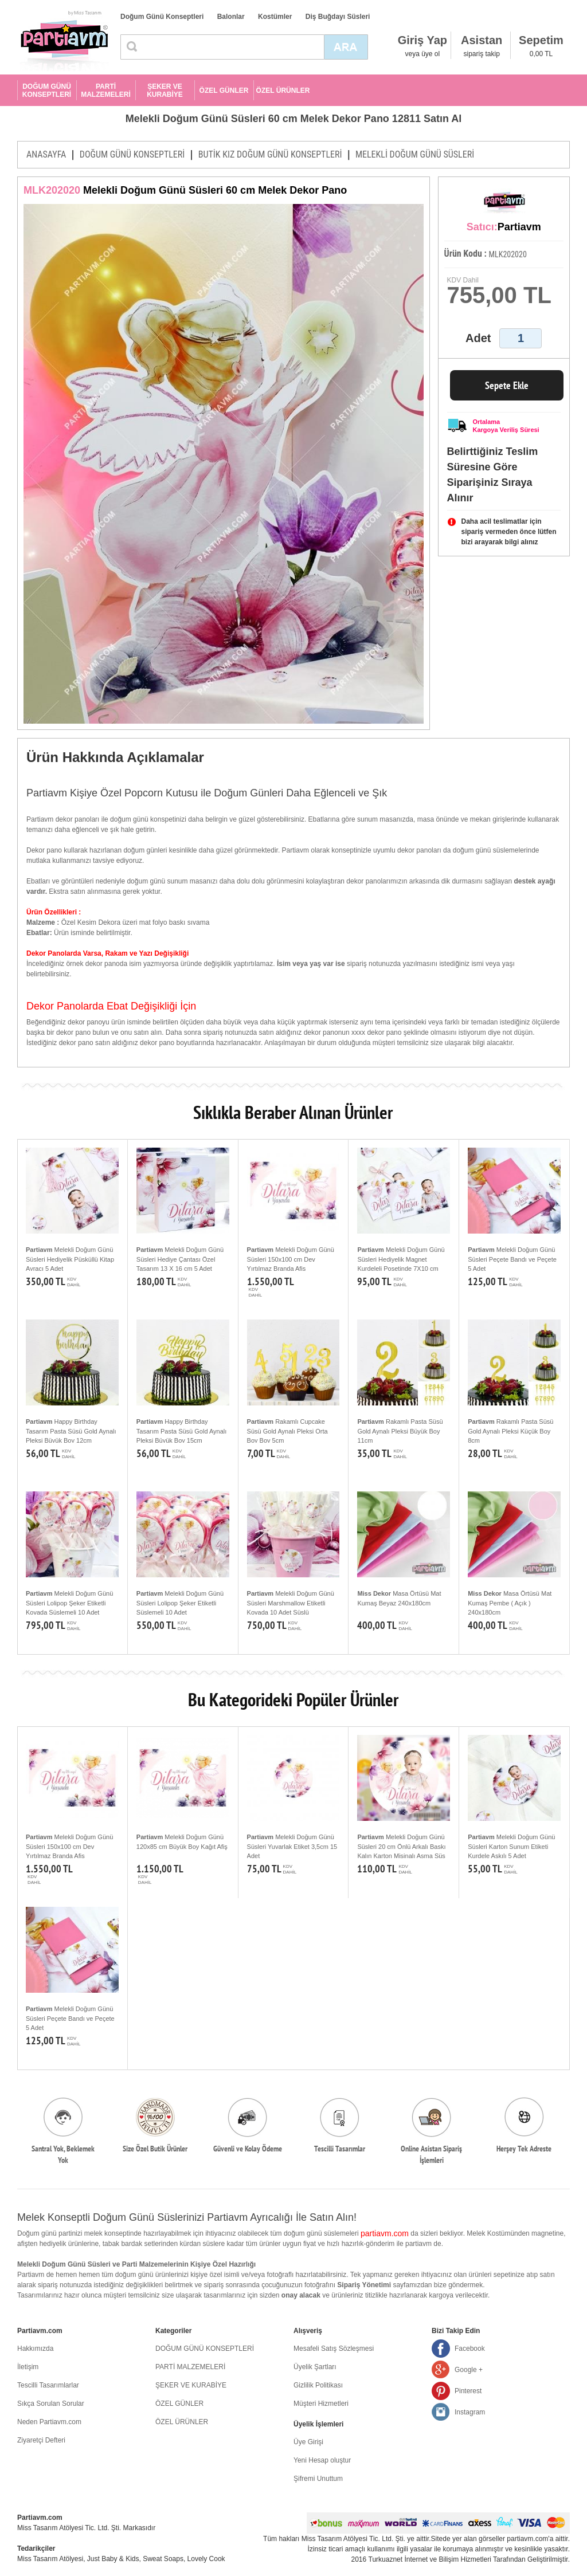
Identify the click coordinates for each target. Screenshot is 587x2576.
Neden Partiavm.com (49, 2422)
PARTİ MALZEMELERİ (106, 91)
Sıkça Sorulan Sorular (50, 2404)
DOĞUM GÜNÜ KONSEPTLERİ (46, 91)
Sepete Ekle (507, 385)
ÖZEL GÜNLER (224, 91)
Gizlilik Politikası (318, 2385)
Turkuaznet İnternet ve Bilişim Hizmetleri (430, 2559)
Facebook (470, 2349)
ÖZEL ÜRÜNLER (283, 91)
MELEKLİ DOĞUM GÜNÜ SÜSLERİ (414, 154)
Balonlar (231, 17)
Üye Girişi (308, 2442)
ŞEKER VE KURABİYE (165, 91)
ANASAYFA (46, 154)
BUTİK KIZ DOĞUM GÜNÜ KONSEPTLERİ (270, 154)
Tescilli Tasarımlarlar (48, 2385)
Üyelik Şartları (315, 2367)
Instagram (470, 2412)
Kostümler (275, 17)
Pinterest (468, 2391)
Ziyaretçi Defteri (41, 2440)
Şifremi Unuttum (318, 2479)
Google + (469, 2370)
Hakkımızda (35, 2349)
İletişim (27, 2367)
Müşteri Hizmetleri (321, 2404)
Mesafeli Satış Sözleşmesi (334, 2349)
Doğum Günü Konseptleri (162, 17)
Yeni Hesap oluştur (322, 2460)
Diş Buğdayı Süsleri (338, 17)
